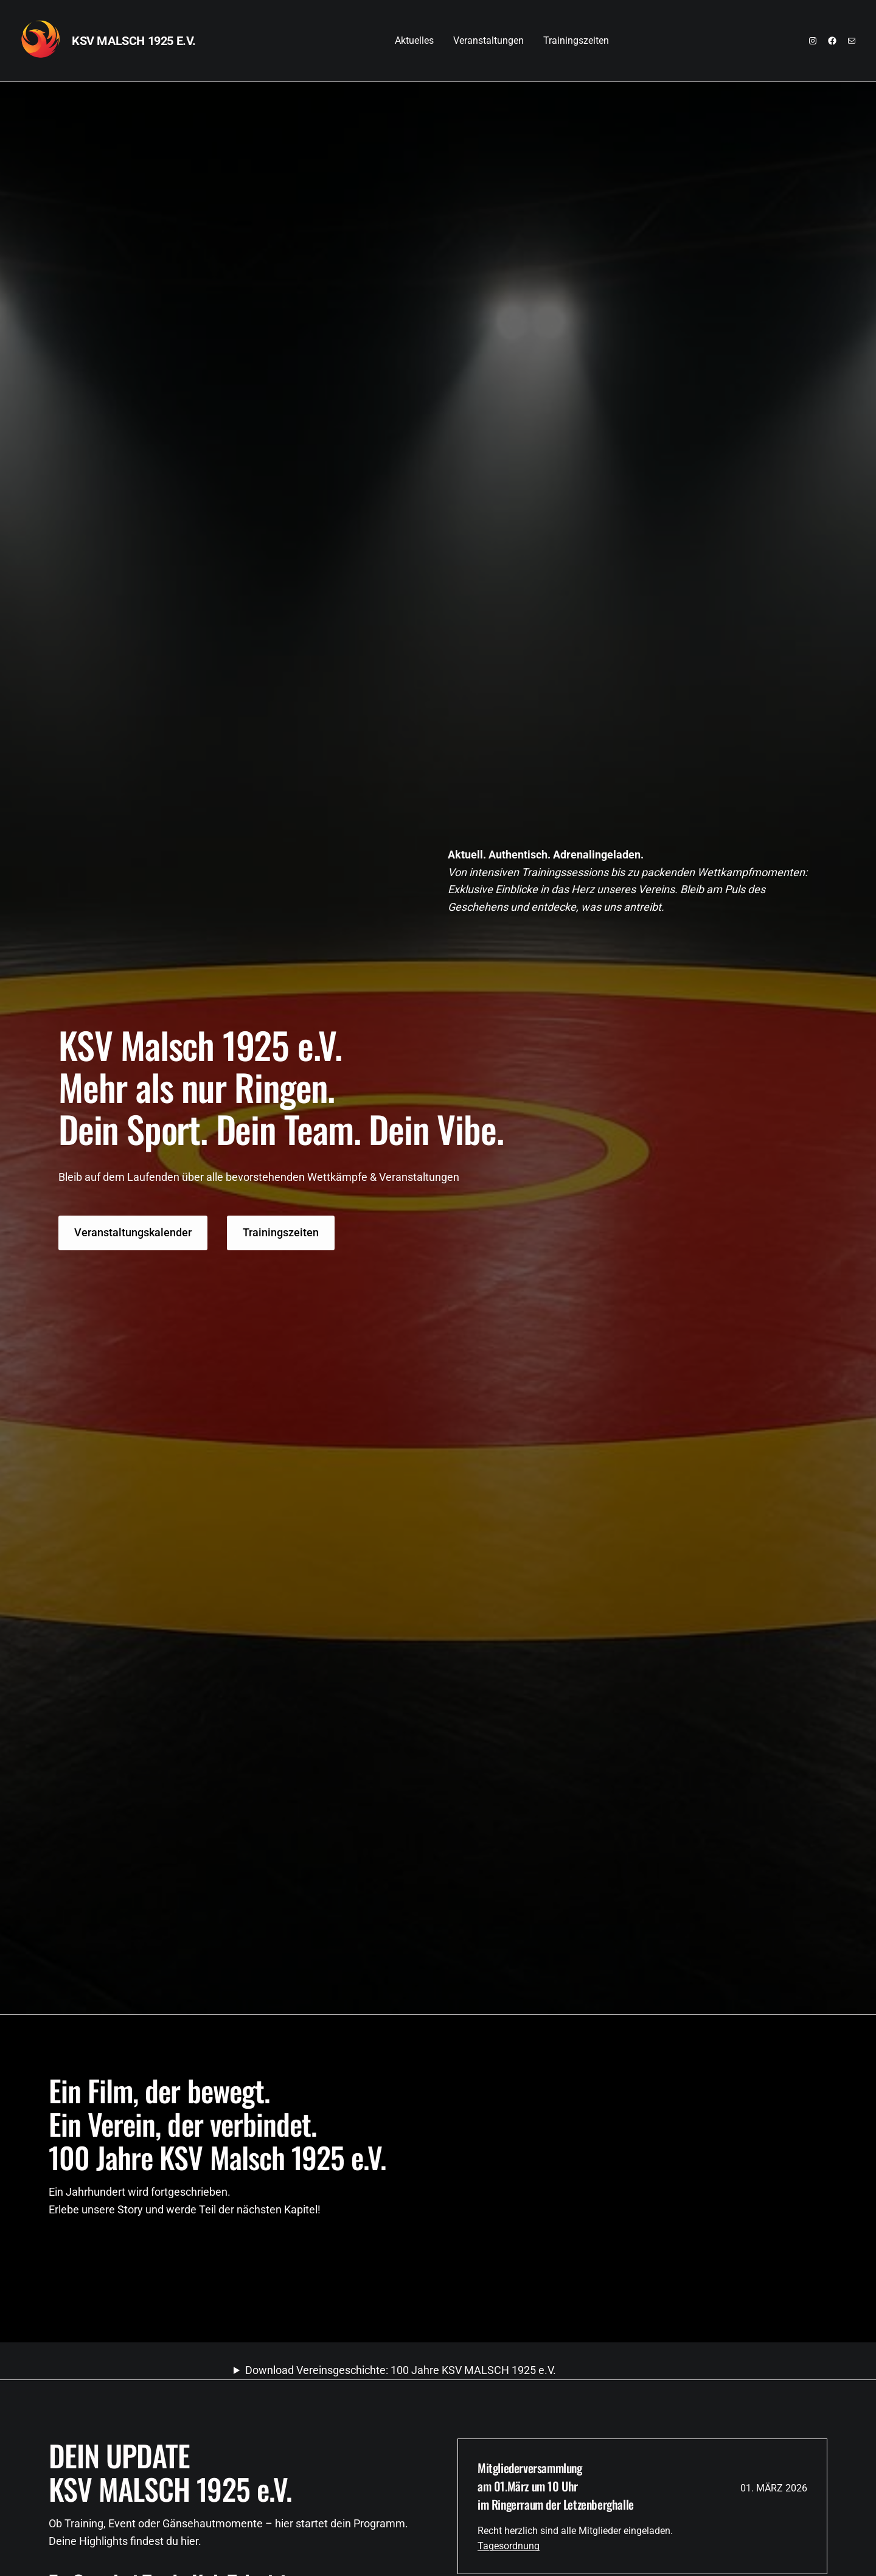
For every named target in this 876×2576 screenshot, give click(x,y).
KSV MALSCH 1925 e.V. (134, 40)
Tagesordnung (509, 2546)
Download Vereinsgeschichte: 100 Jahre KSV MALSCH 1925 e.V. (400, 2370)
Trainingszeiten (281, 1232)
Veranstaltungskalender (133, 1232)
